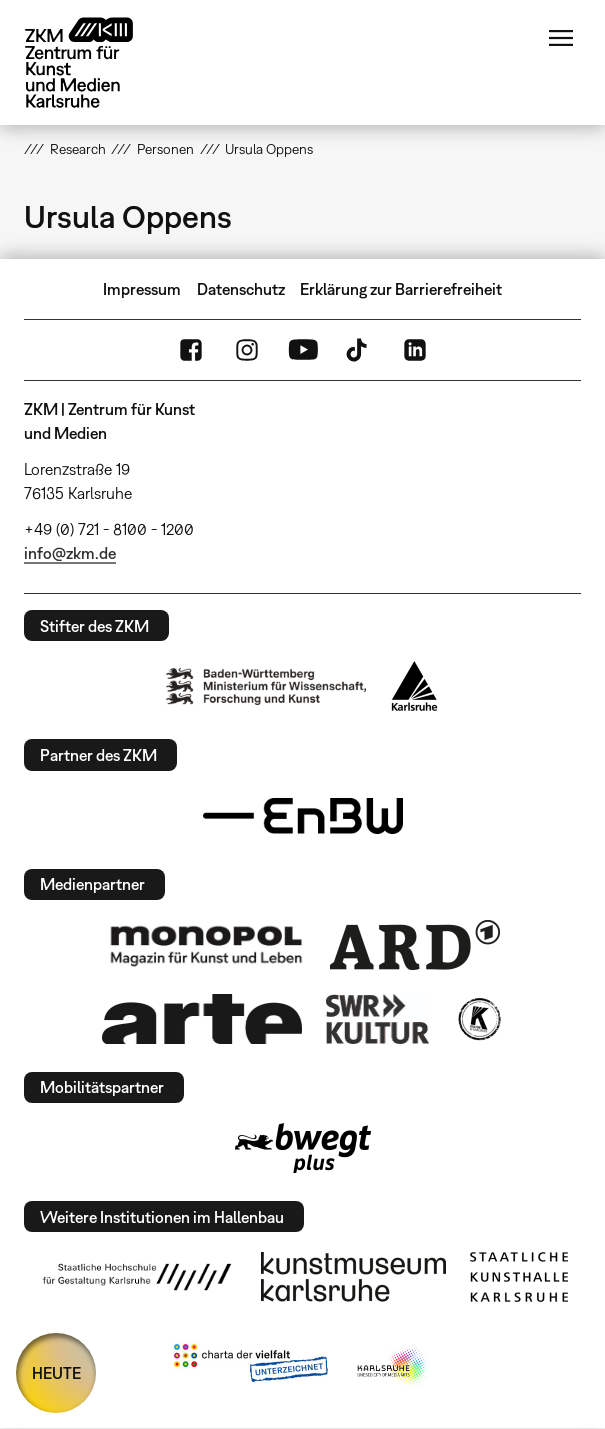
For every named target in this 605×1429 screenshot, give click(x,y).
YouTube (303, 350)
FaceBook (191, 350)
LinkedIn (415, 350)
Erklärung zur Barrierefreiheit (401, 289)
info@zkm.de (70, 553)
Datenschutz (241, 289)
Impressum (142, 289)
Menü (561, 38)
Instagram (247, 350)
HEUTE (56, 1373)
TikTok (359, 350)
